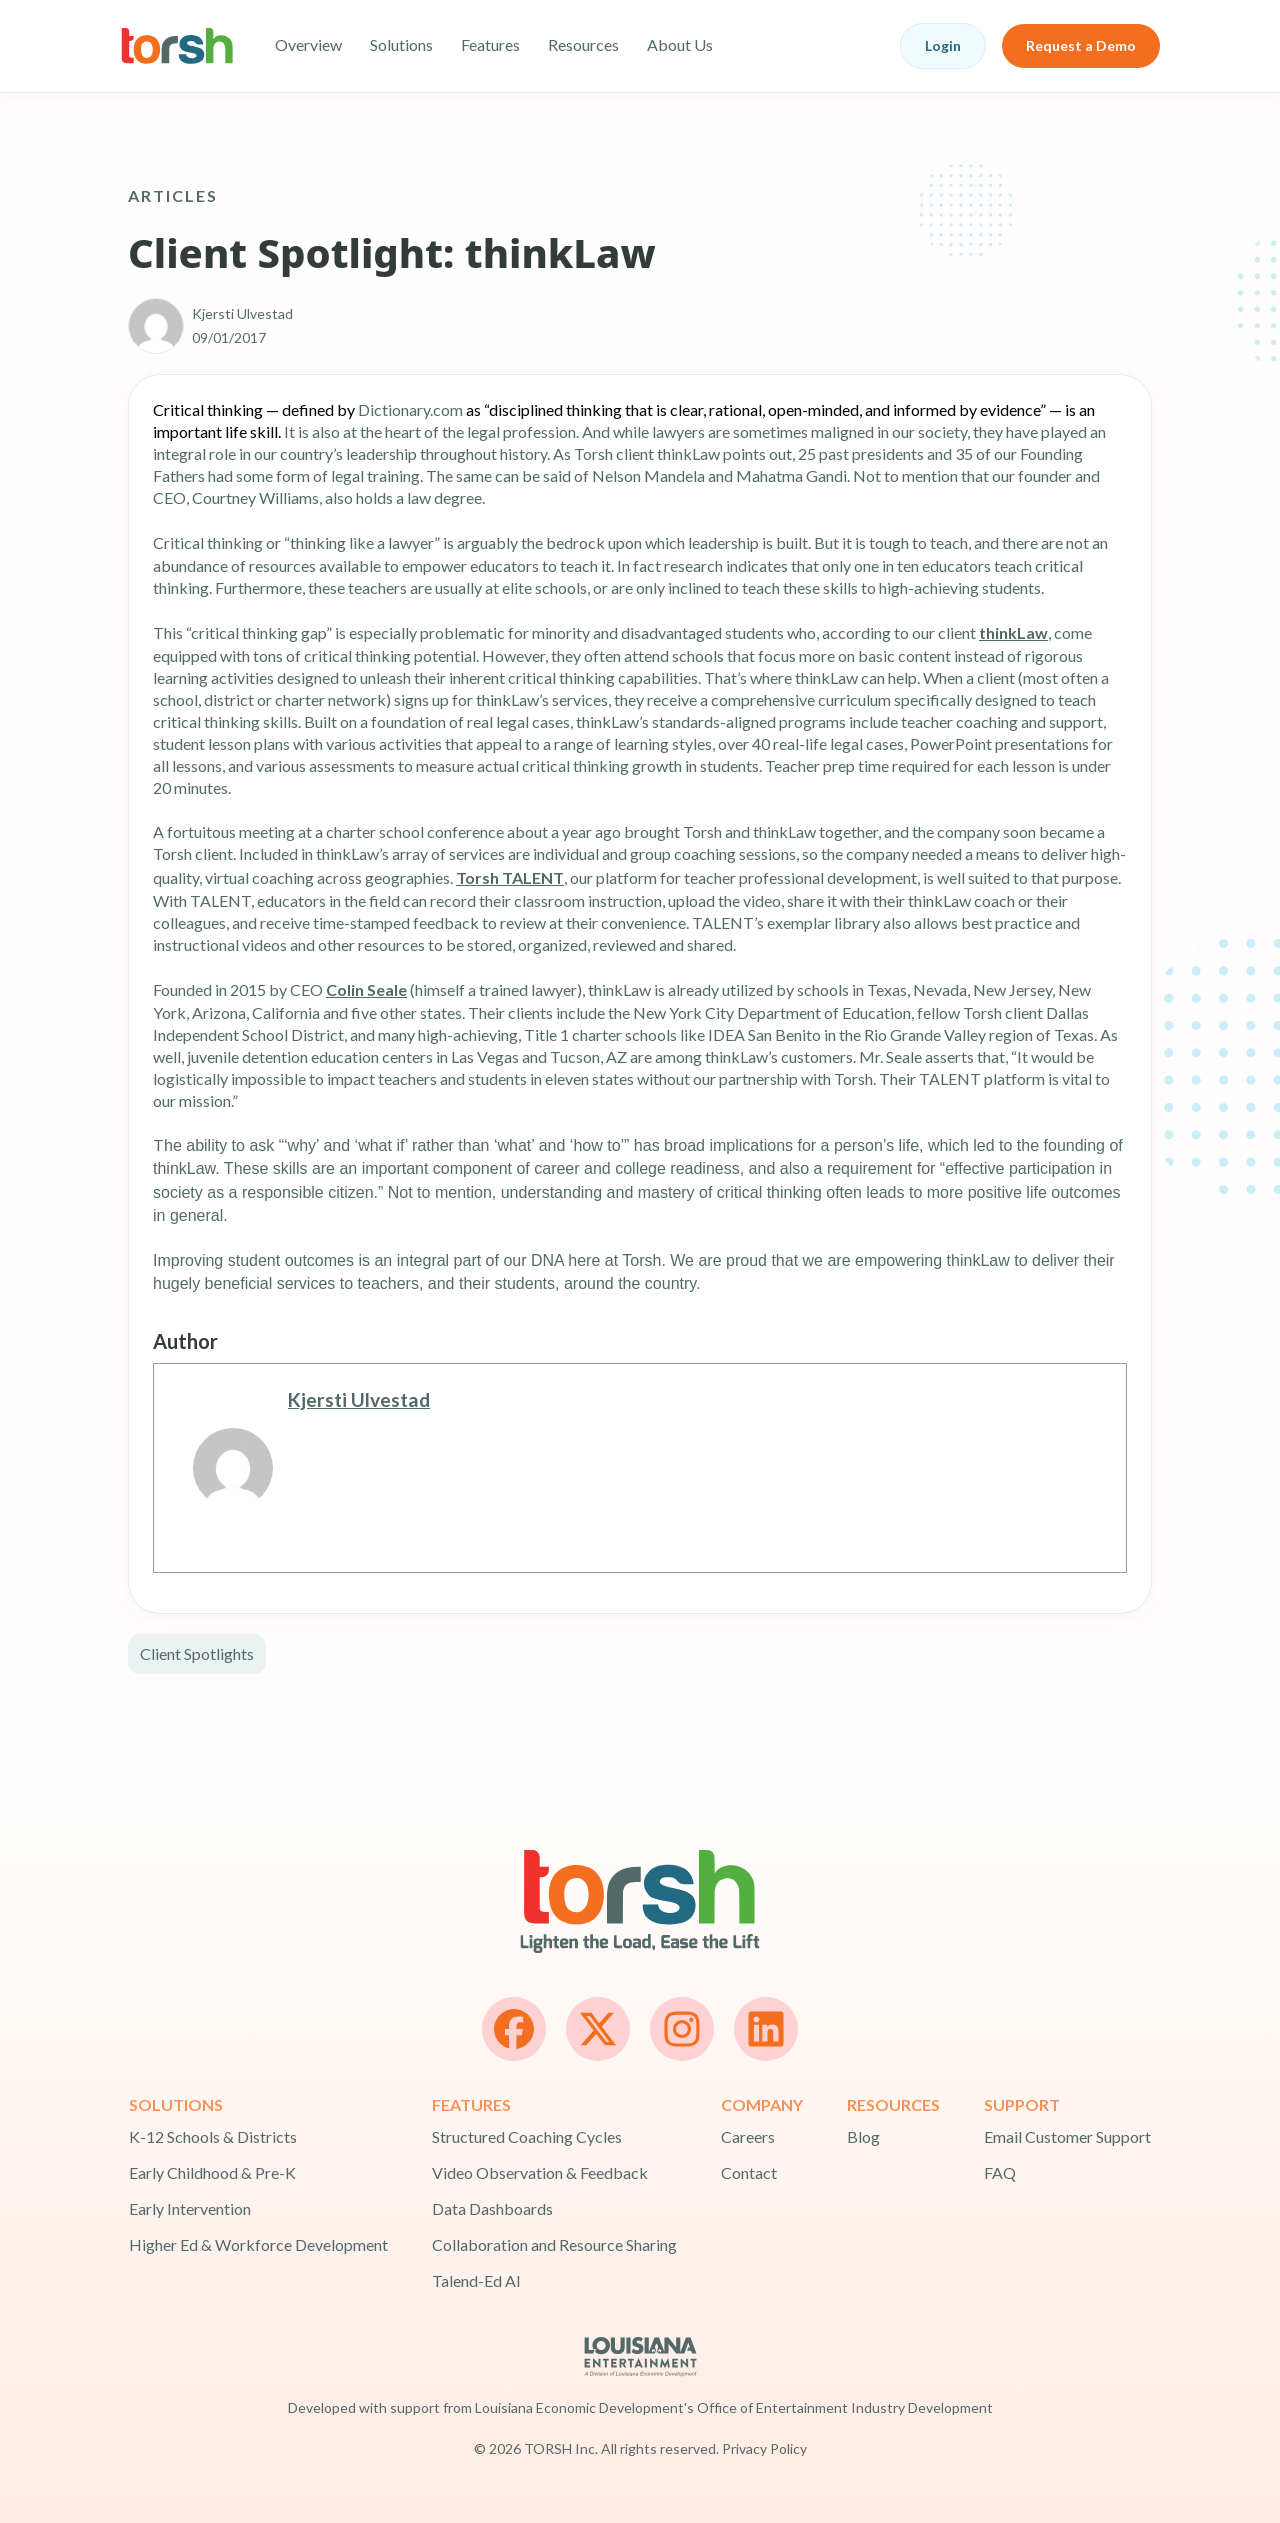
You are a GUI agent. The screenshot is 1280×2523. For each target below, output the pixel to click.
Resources (583, 44)
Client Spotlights (197, 1653)
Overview (308, 44)
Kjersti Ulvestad (359, 1399)
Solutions (401, 44)
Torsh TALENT (510, 877)
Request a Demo (1081, 45)
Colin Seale (366, 989)
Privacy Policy (764, 2448)
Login (943, 45)
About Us (680, 44)
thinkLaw (1013, 632)
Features (490, 44)
